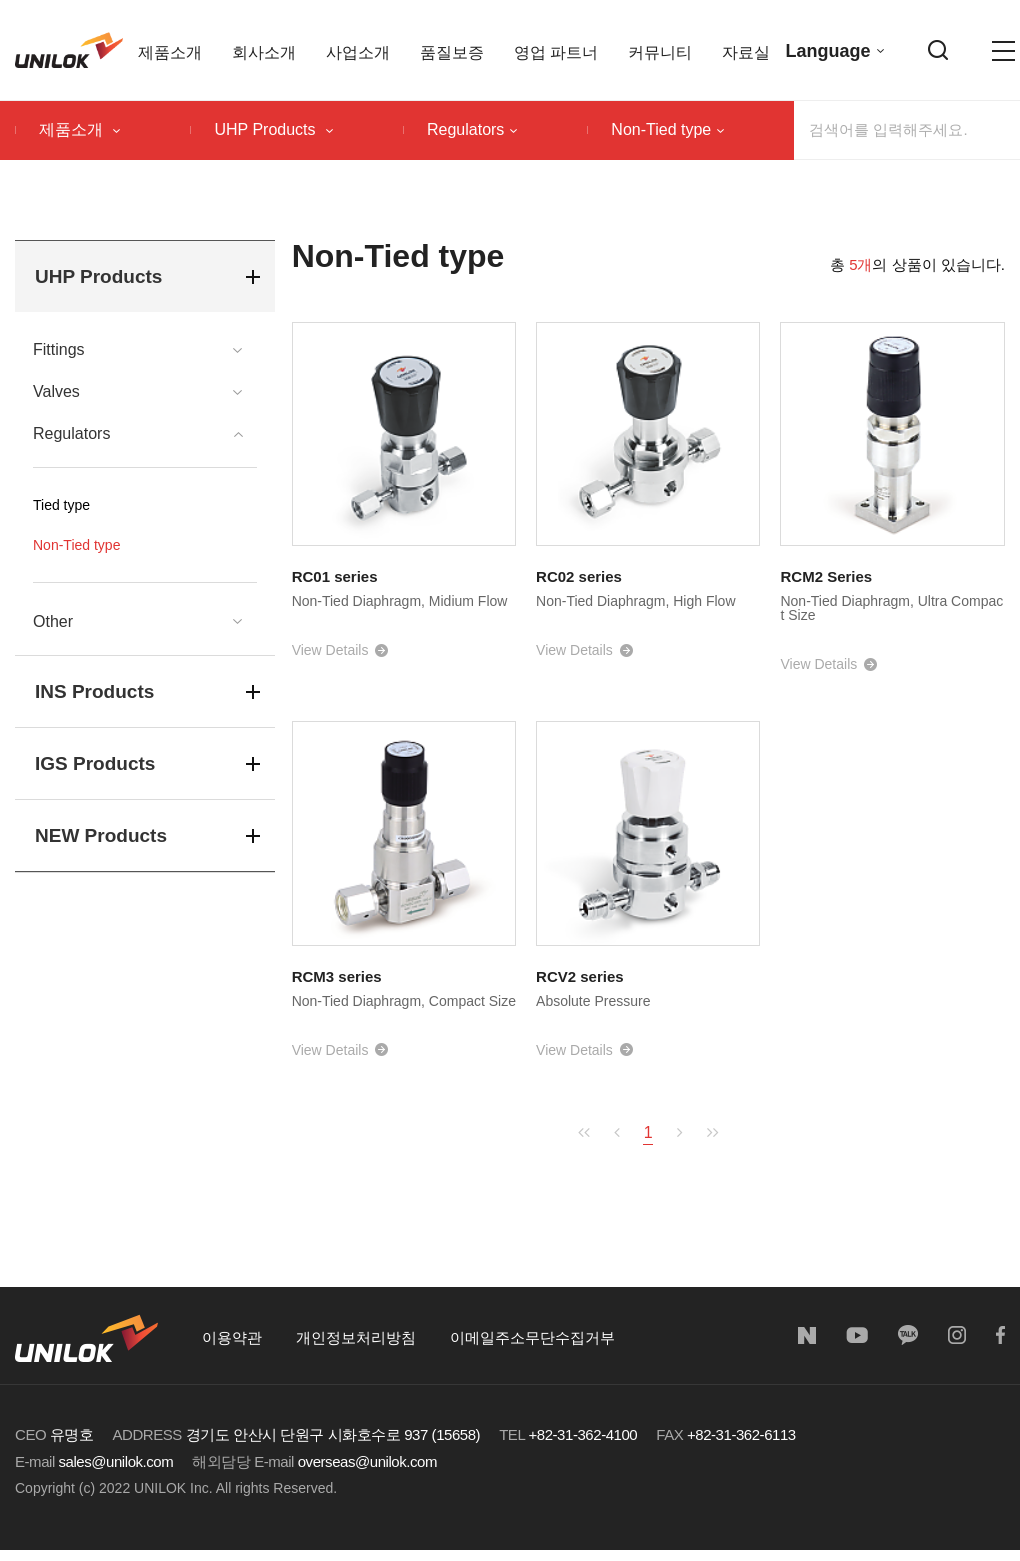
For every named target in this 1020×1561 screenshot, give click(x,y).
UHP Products (273, 129)
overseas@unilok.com (367, 1461)
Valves (56, 392)
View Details (330, 650)
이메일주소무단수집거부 (532, 1337)
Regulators (472, 129)
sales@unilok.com (116, 1461)
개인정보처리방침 (356, 1337)
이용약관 (232, 1337)
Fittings (59, 350)
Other (53, 622)
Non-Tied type (667, 129)
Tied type (61, 505)
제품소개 (79, 129)
